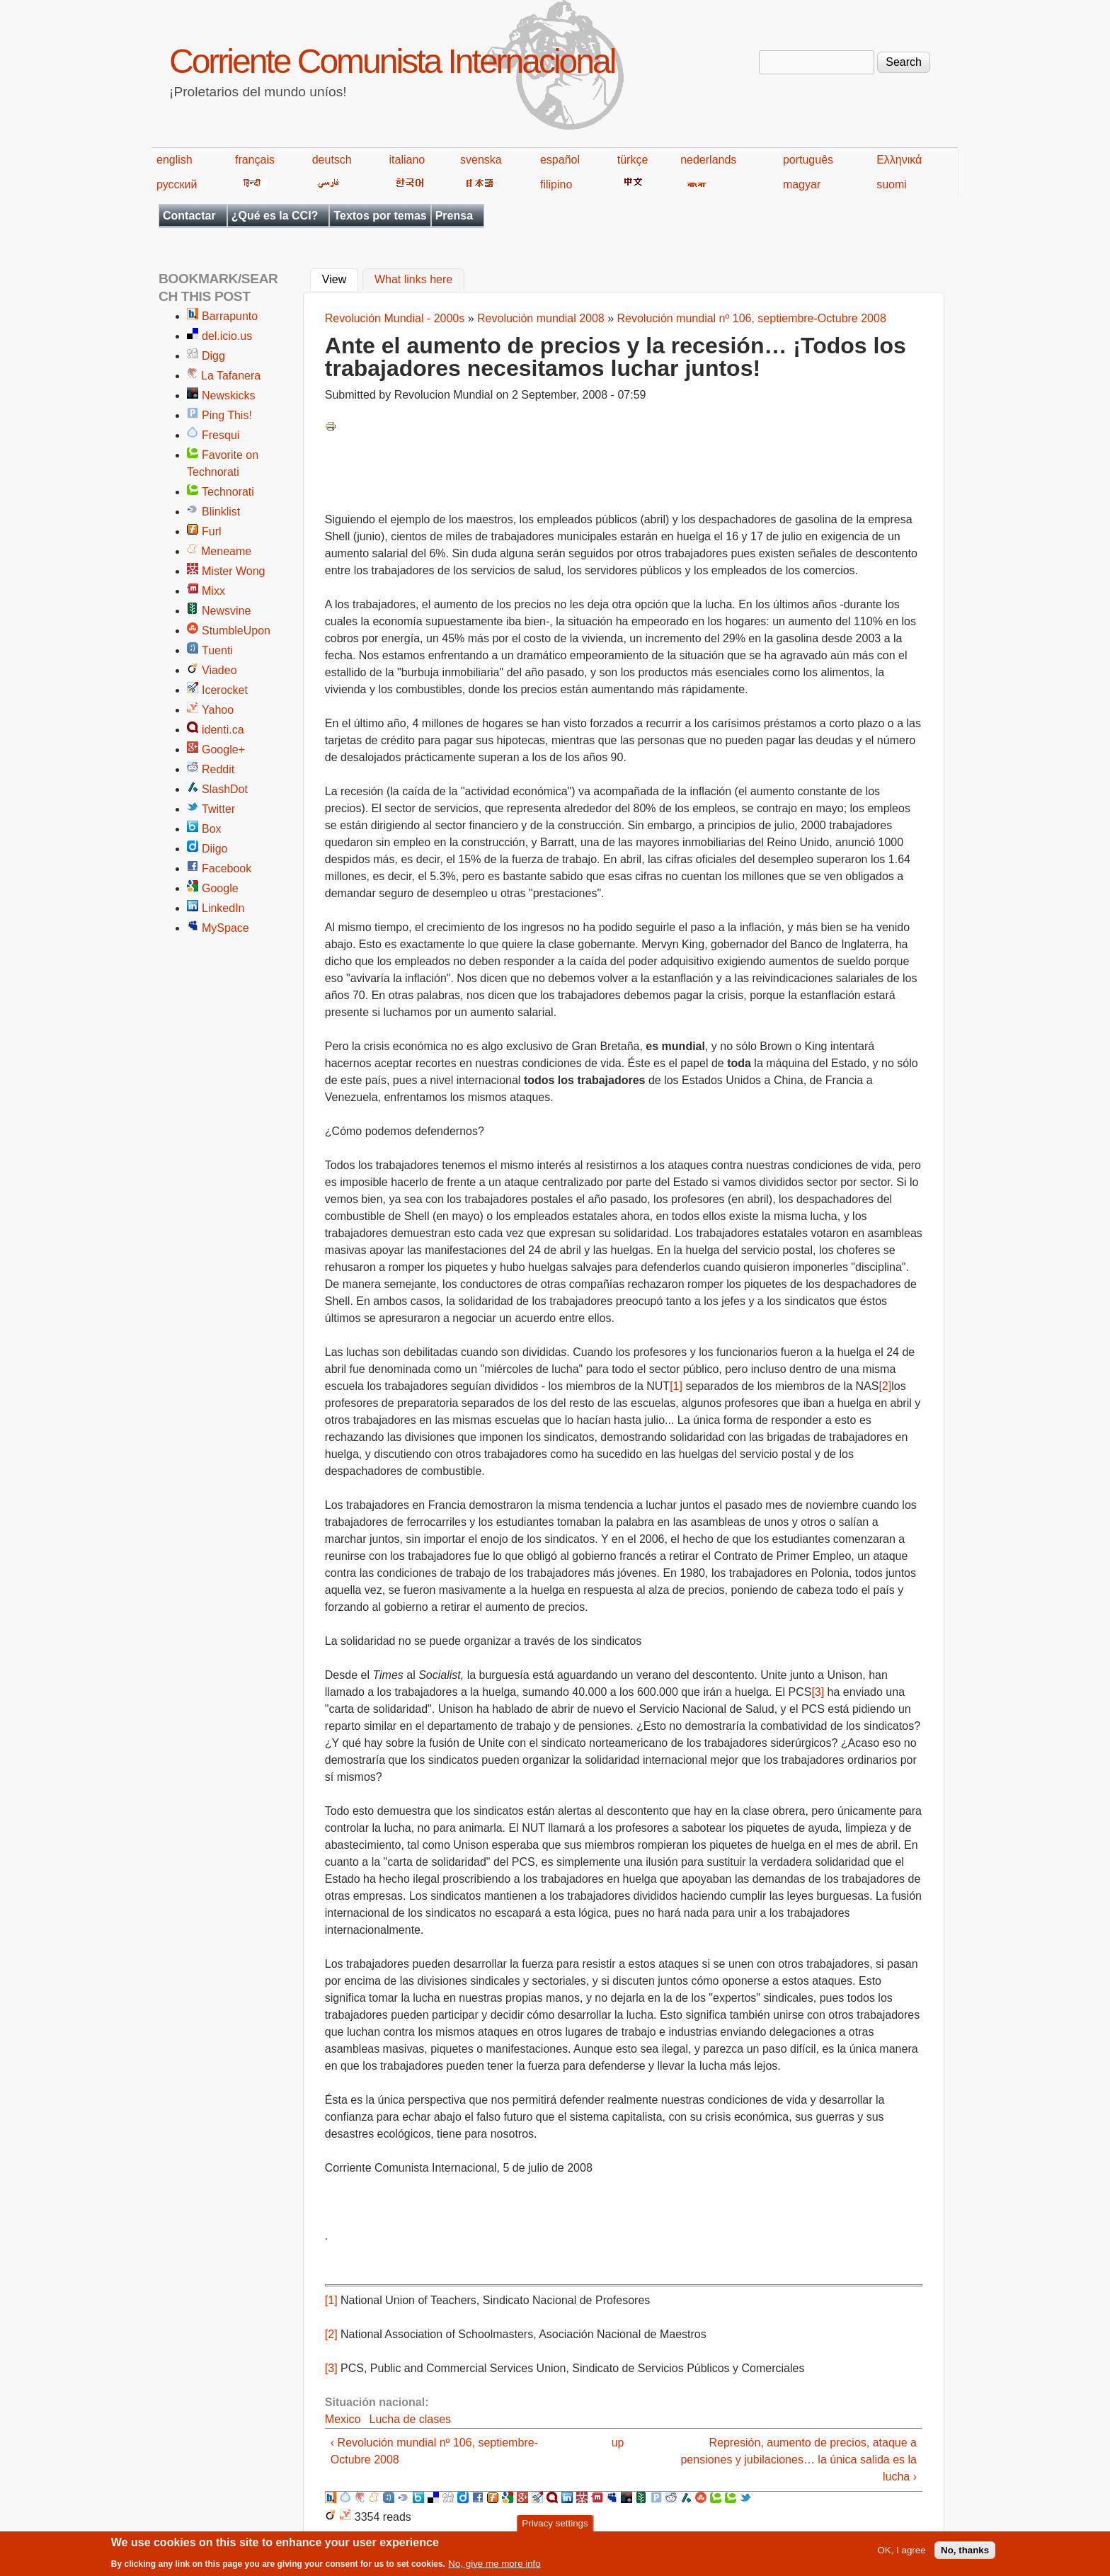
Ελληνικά (899, 160)
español (560, 160)
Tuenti (217, 650)
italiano (407, 160)
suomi (891, 184)
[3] (817, 1692)
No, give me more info (494, 2567)
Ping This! (227, 415)
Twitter (218, 809)
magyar (801, 184)
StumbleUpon (236, 631)
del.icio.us (227, 336)
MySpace (225, 928)
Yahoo (218, 710)
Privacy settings (555, 2526)
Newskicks (229, 395)
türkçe (632, 160)
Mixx (213, 591)
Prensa (454, 216)
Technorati (228, 492)
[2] (885, 1386)
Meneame (226, 551)
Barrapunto (230, 316)
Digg (213, 356)
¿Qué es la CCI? (275, 216)
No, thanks (965, 2553)
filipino (556, 184)
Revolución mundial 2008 (541, 318)
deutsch (332, 160)
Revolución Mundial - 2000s (394, 318)
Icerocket (225, 690)
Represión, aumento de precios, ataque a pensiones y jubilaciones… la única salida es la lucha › (798, 2460)
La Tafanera (231, 376)
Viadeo (219, 670)
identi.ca (223, 730)
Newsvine (226, 611)
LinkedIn (223, 908)
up (618, 2443)
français (255, 160)
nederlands (708, 160)
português (808, 160)
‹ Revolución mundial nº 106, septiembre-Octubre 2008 (434, 2451)
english (174, 160)
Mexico (343, 2419)
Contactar (189, 216)
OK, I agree (901, 2553)
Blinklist (221, 512)
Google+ (223, 749)
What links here (413, 280)
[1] (676, 1386)
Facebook (226, 868)
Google (220, 888)
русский (176, 184)
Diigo (214, 849)
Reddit (218, 769)
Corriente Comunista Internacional (391, 61)
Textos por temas (379, 216)
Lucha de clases (410, 2419)
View (340, 278)
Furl (212, 531)
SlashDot (225, 789)
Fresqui (220, 435)
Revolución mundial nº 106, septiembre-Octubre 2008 (751, 318)
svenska (481, 160)
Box (212, 829)
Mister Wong (233, 571)
